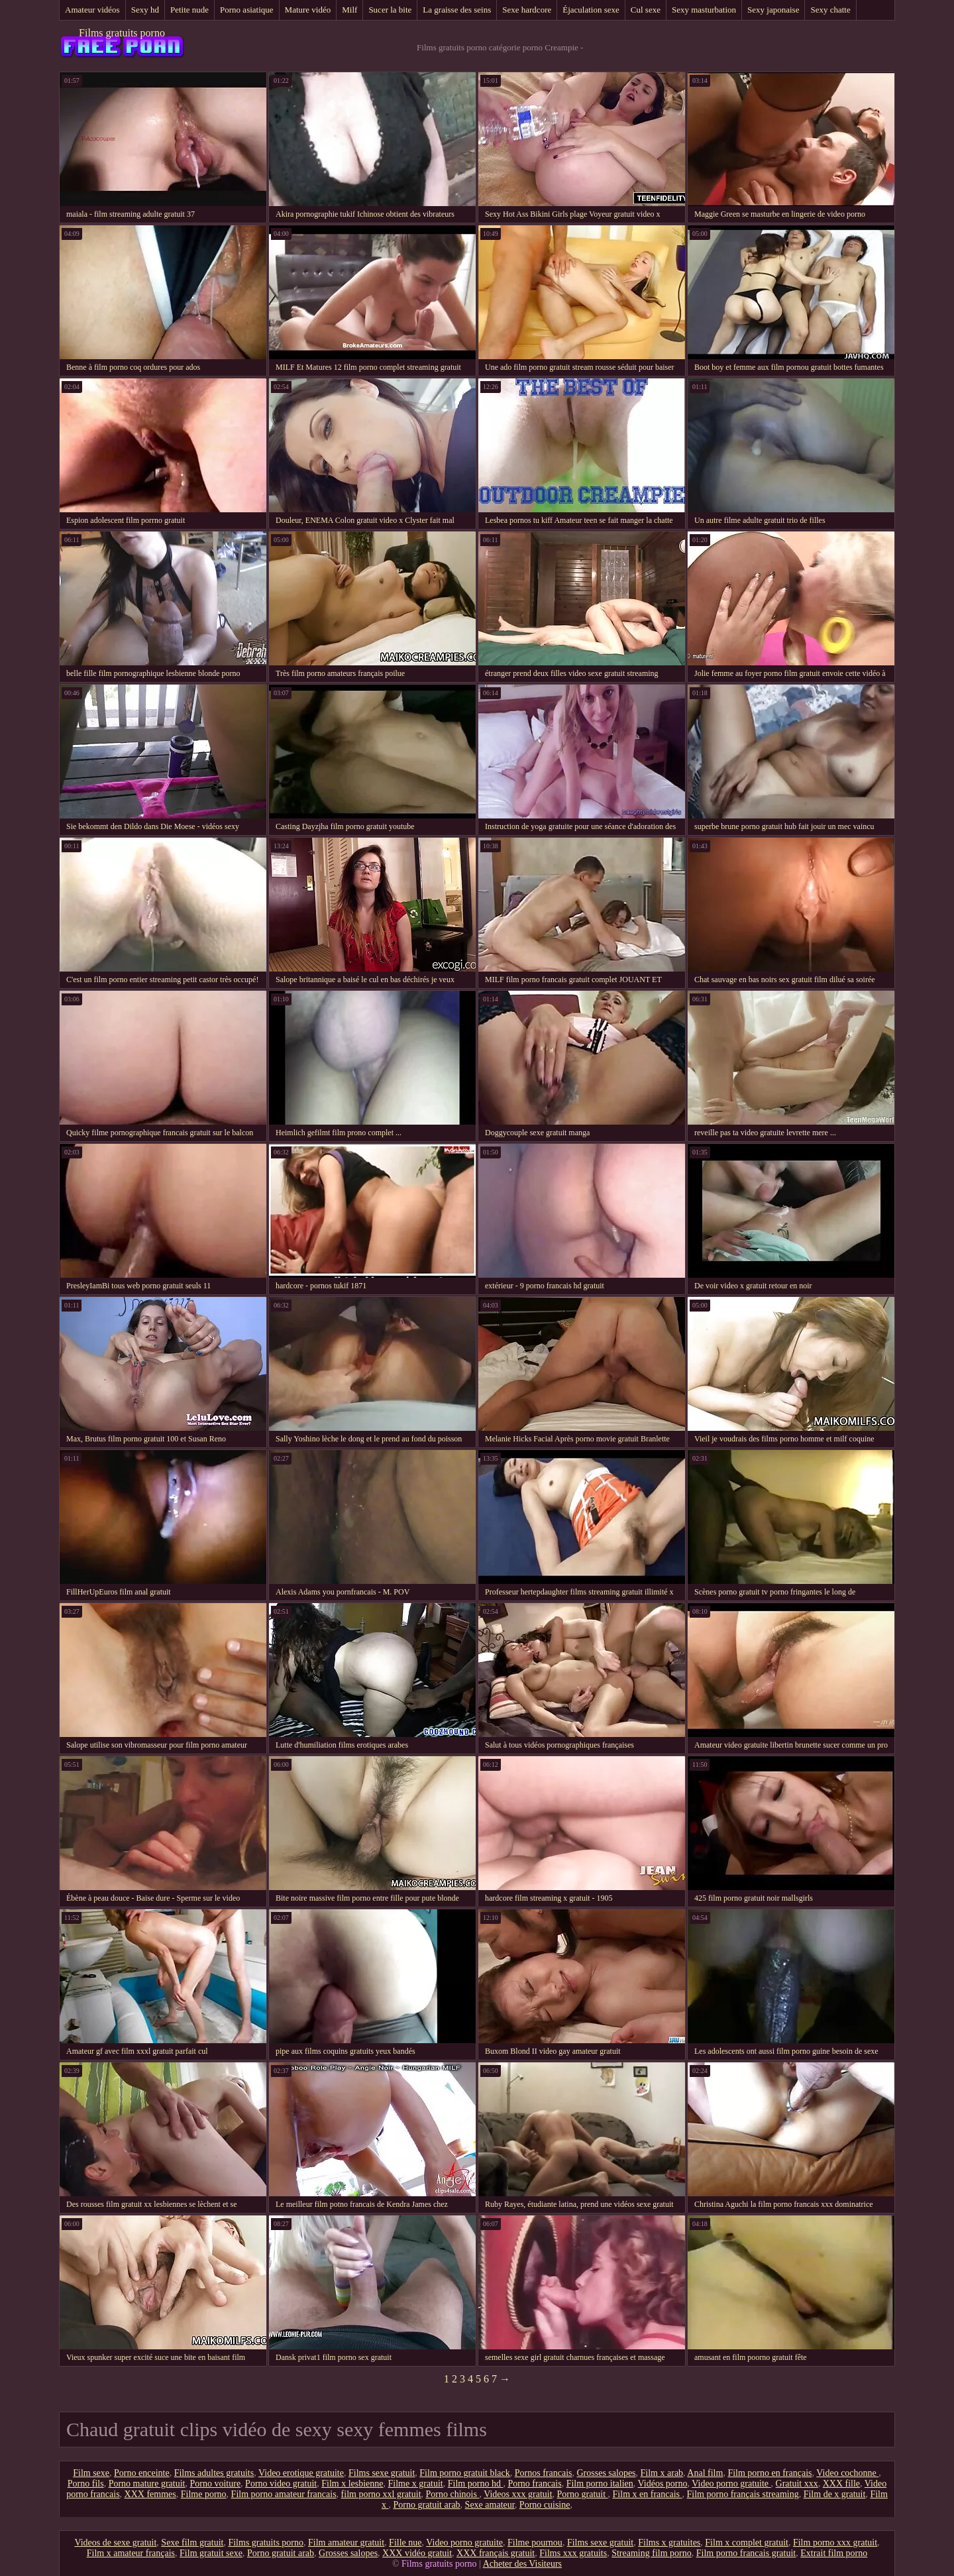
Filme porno (204, 2494)
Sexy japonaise (773, 10)
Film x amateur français (131, 2553)
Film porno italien (599, 2484)
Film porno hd (476, 2484)
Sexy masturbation (704, 10)
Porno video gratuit (281, 2484)
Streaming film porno (651, 2553)
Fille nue (405, 2543)
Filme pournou (534, 2543)
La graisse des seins (457, 10)
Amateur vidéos (92, 10)
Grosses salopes (606, 2473)
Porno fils (86, 2484)
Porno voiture (215, 2484)
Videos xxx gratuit (518, 2494)
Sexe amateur (490, 2505)
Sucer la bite (389, 10)
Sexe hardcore (526, 10)
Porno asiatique (247, 10)
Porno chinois (453, 2494)
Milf (349, 10)
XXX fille (841, 2484)
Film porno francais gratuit (746, 2553)
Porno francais (534, 2484)
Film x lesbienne (352, 2484)
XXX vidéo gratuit (417, 2553)
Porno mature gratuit (147, 2484)
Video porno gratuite (731, 2484)
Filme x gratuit (415, 2484)
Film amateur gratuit (346, 2543)
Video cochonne (847, 2473)
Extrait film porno (833, 2553)
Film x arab (662, 2473)
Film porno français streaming (743, 2494)
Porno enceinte (142, 2473)
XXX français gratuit (495, 2553)
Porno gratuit (582, 2494)
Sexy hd (145, 10)
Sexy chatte (830, 10)
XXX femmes (150, 2494)
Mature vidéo (308, 10)
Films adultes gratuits (214, 2473)
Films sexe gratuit (381, 2473)
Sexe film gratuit (192, 2543)
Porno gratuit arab (427, 2505)
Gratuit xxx (797, 2484)
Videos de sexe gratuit (115, 2543)
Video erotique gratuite (301, 2473)
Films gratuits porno (122, 32)
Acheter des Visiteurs (522, 2564)
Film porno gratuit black (464, 2473)
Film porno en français (769, 2473)
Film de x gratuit (835, 2494)
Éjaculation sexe (590, 10)
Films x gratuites (669, 2543)
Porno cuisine (544, 2505)
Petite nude (189, 10)
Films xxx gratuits (573, 2553)
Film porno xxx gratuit (835, 2543)
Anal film (705, 2473)
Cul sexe (646, 10)
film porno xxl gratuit (381, 2494)
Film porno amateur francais (284, 2494)
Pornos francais (543, 2473)
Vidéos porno (663, 2484)
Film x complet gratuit (746, 2543)
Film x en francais (647, 2494)
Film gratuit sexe (211, 2553)
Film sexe (91, 2473)
